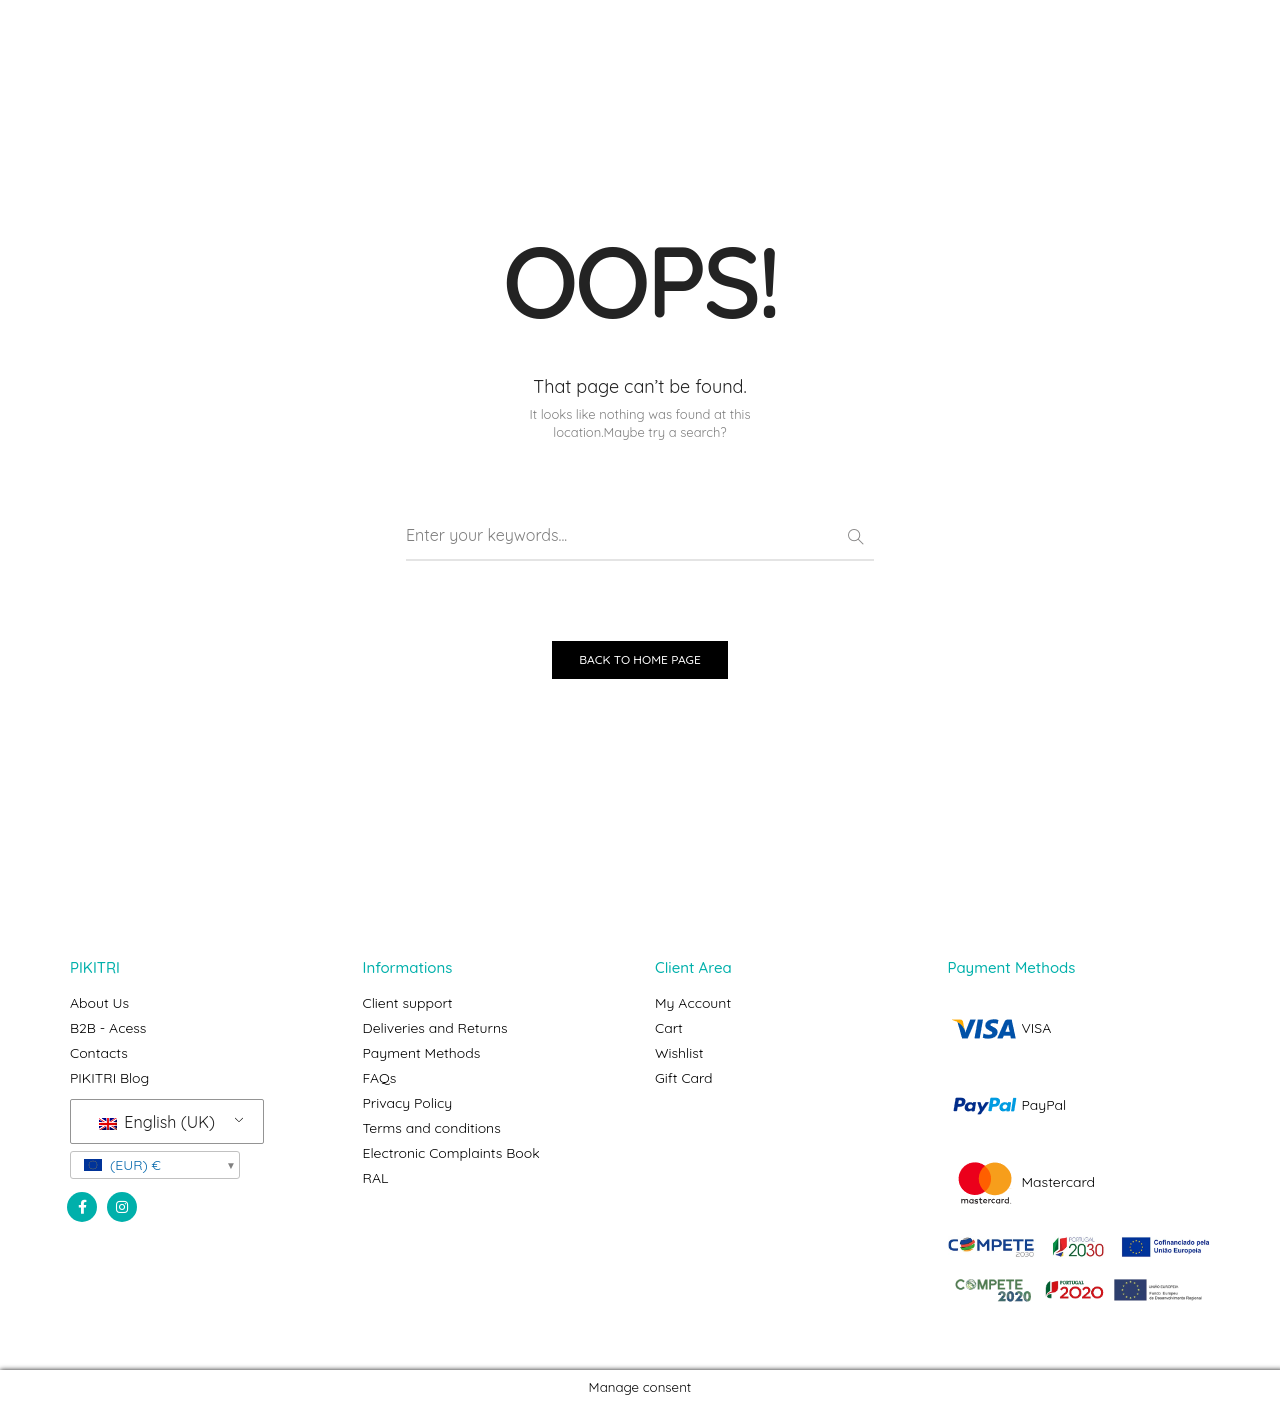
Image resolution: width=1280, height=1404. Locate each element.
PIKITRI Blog (109, 1078)
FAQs (380, 1078)
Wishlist (679, 1053)
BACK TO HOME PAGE (640, 659)
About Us (99, 1003)
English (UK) (157, 1122)
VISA (1000, 1028)
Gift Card (684, 1078)
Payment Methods (422, 1053)
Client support (408, 1003)
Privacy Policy (408, 1103)
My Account (693, 1003)
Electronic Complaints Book (451, 1153)
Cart (669, 1028)
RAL (376, 1178)
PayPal (1007, 1105)
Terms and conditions (432, 1128)
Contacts (99, 1053)
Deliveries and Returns (435, 1028)
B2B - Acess (108, 1028)
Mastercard (1022, 1182)
